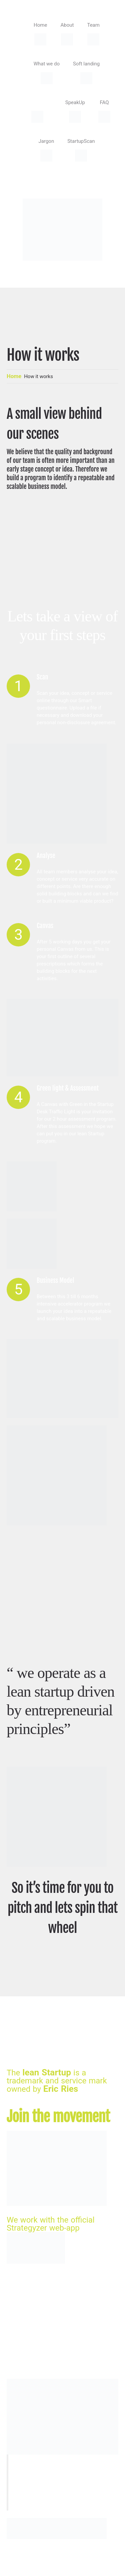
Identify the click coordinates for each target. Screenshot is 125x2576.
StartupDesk (25, 2560)
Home (14, 376)
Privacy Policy (27, 2570)
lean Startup (46, 2072)
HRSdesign (93, 2560)
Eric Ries (60, 2089)
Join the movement (58, 2116)
